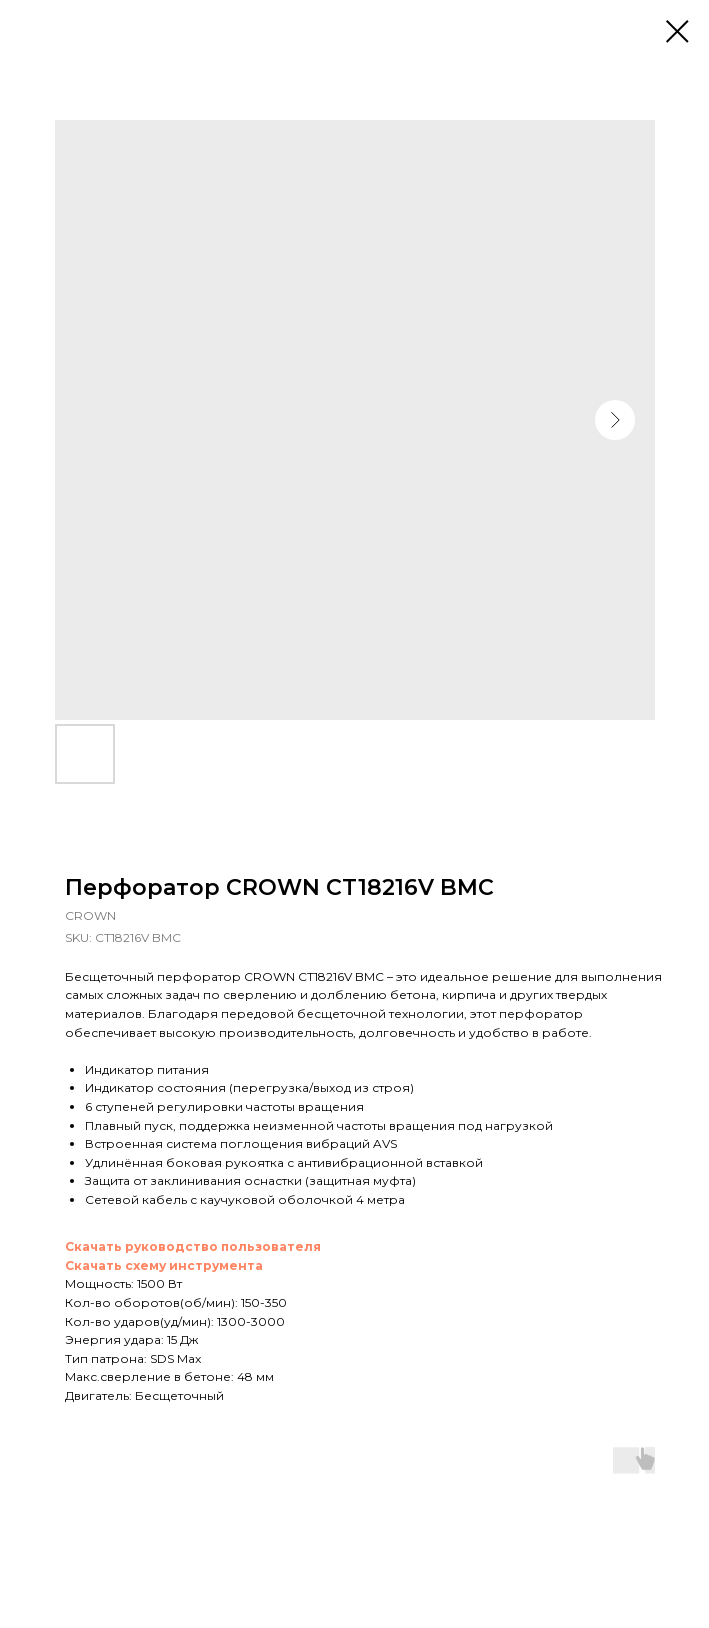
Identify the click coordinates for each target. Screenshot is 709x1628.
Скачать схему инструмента (164, 1265)
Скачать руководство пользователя (193, 1246)
